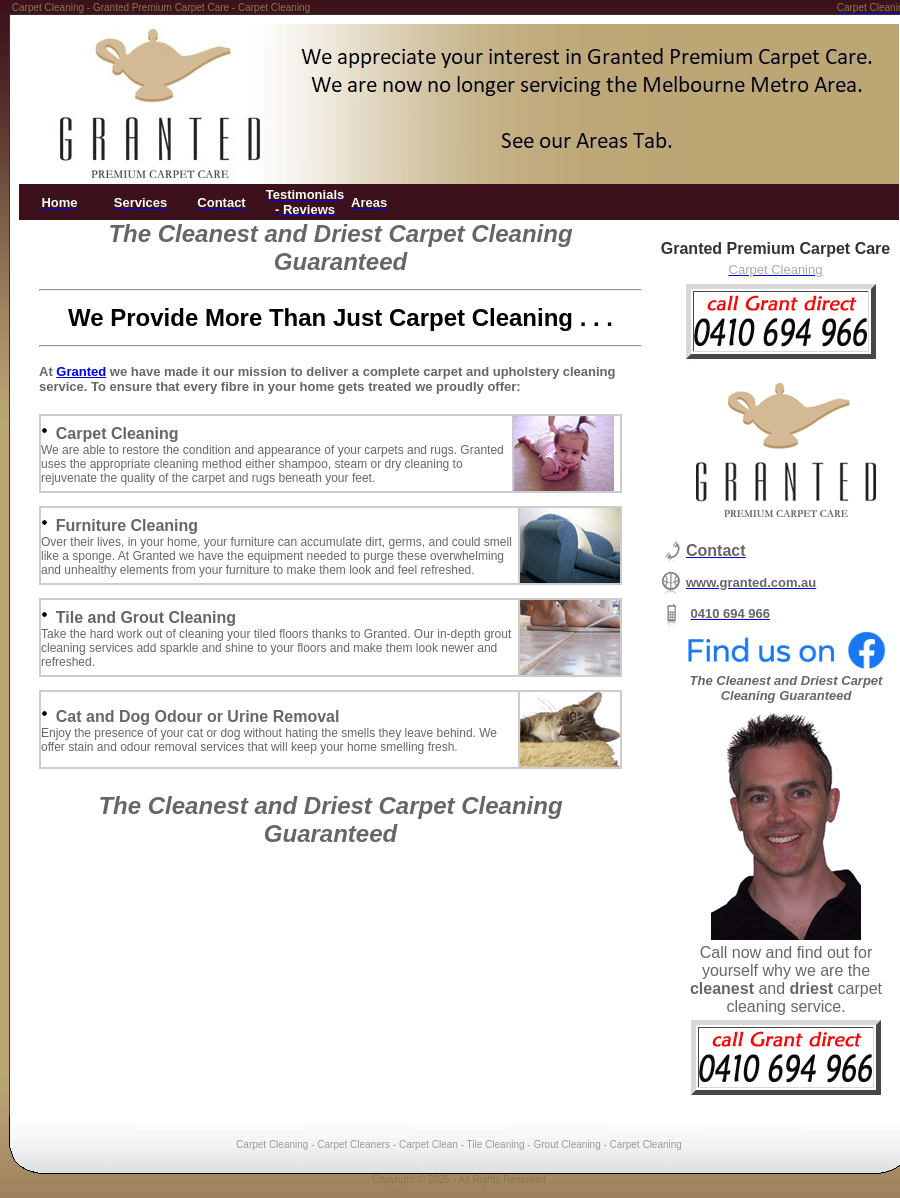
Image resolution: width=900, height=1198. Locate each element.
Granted (81, 371)
